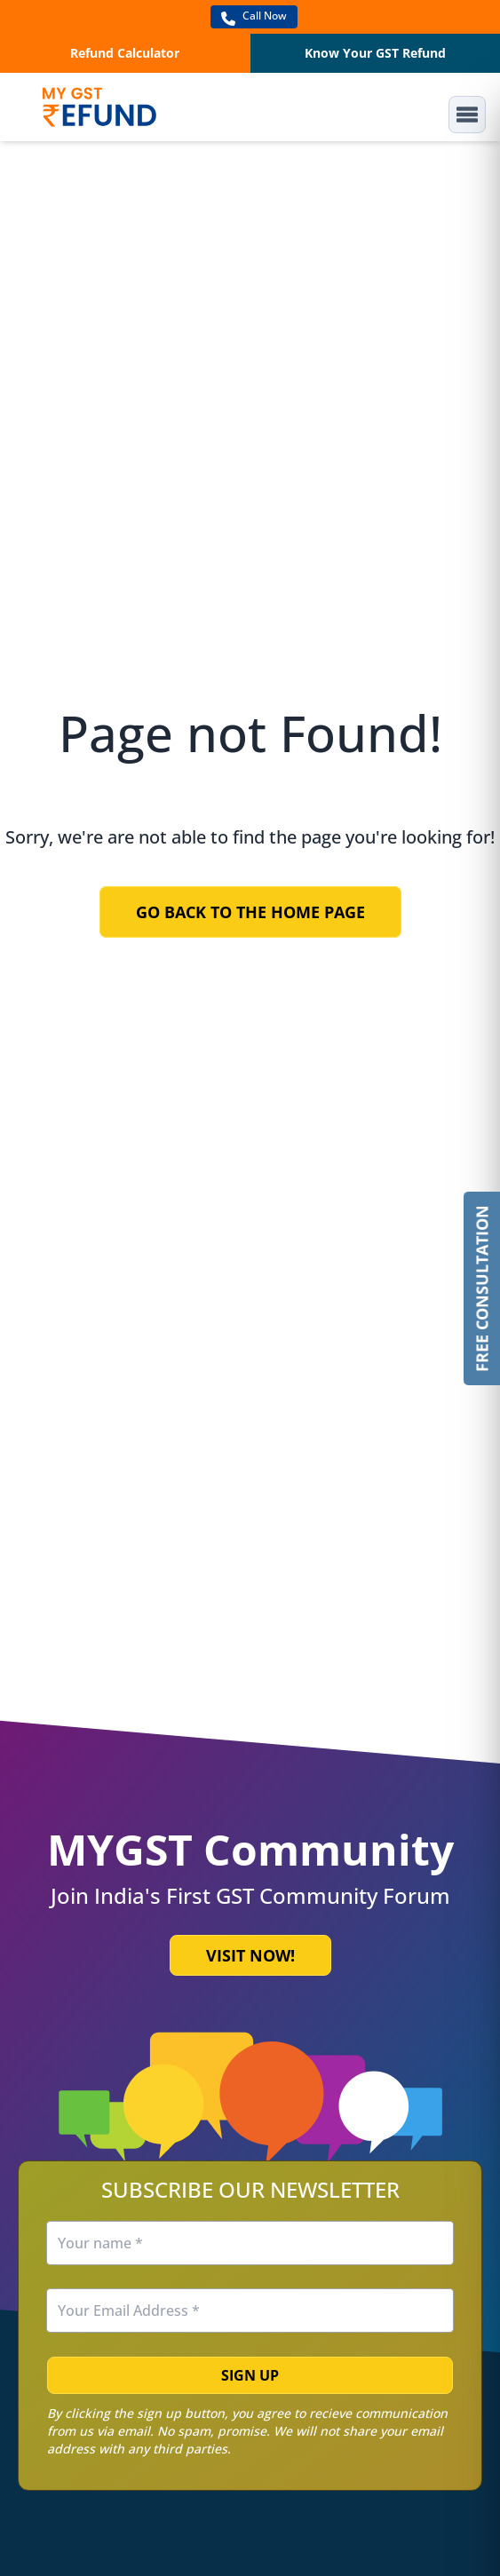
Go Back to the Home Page (250, 912)
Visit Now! (250, 1955)
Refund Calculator (124, 52)
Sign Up (250, 2375)
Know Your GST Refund (375, 52)
